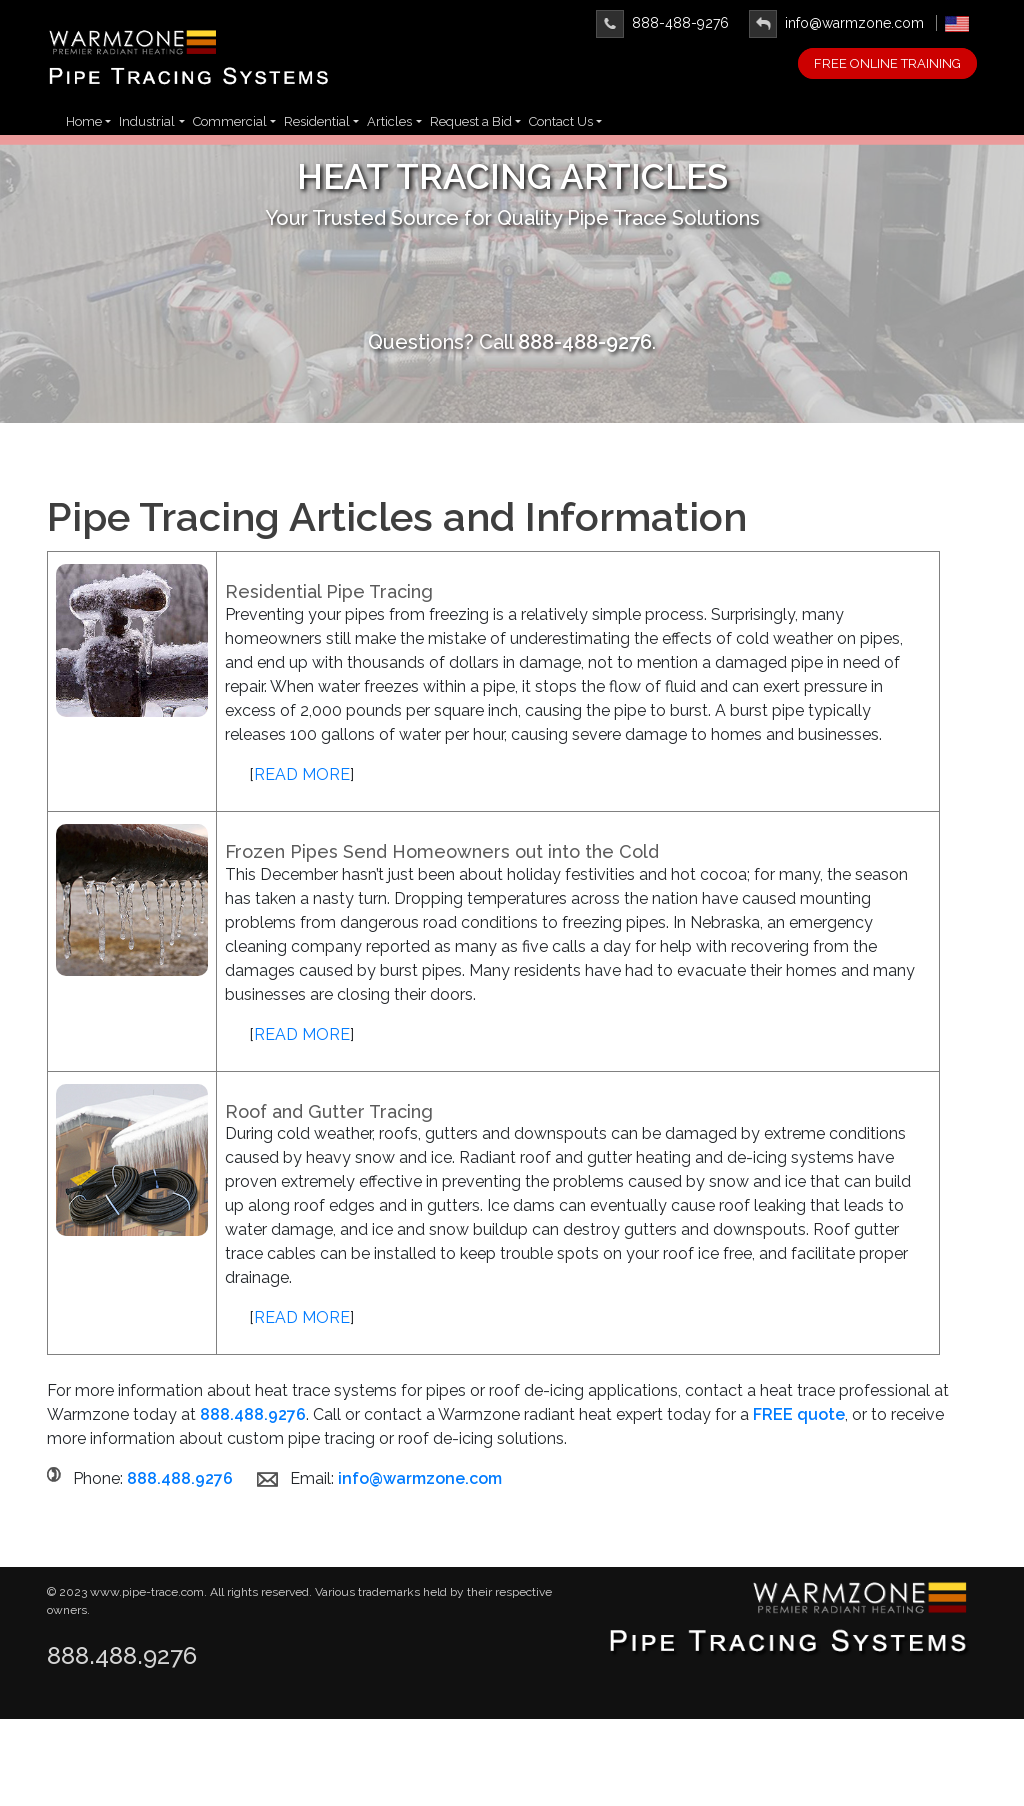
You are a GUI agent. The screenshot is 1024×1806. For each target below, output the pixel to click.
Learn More (512, 288)
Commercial (230, 121)
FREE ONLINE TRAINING (887, 63)
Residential (317, 121)
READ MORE (302, 808)
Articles (389, 121)
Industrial (147, 121)
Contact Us (561, 121)
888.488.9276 (122, 1655)
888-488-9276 (662, 23)
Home (84, 121)
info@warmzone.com (836, 23)
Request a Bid (471, 121)
